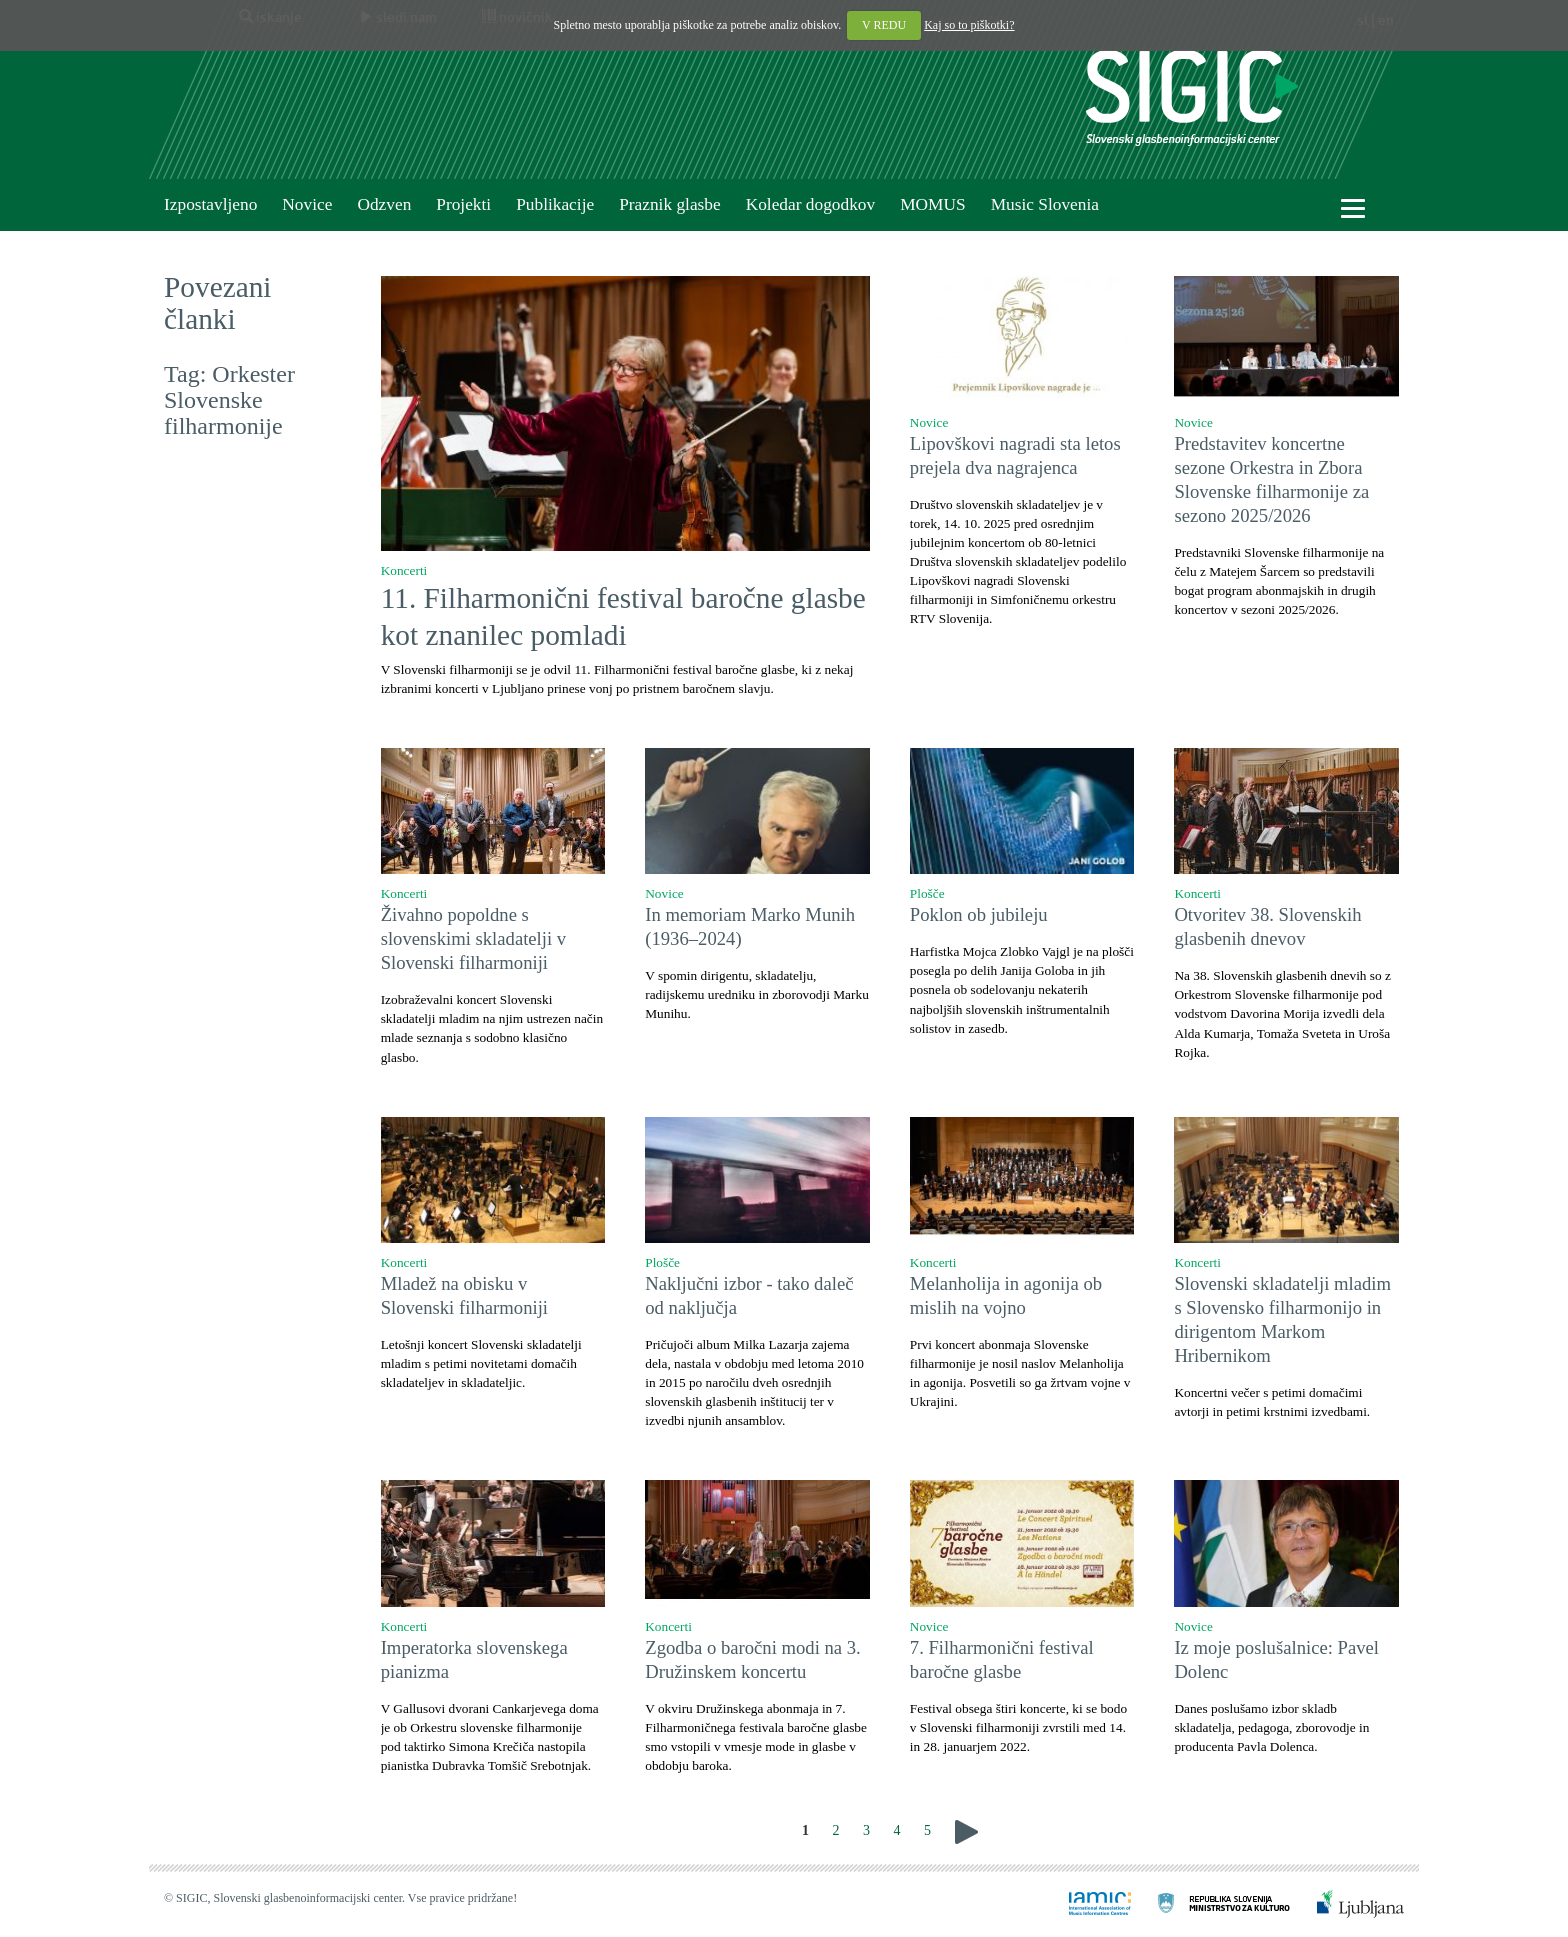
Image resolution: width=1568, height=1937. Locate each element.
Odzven (384, 204)
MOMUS (932, 204)
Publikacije (555, 204)
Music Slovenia (1045, 204)
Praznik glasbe (670, 204)
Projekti (463, 204)
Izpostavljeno (210, 204)
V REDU (884, 25)
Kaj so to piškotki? (969, 25)
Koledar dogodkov (810, 204)
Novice (307, 204)
